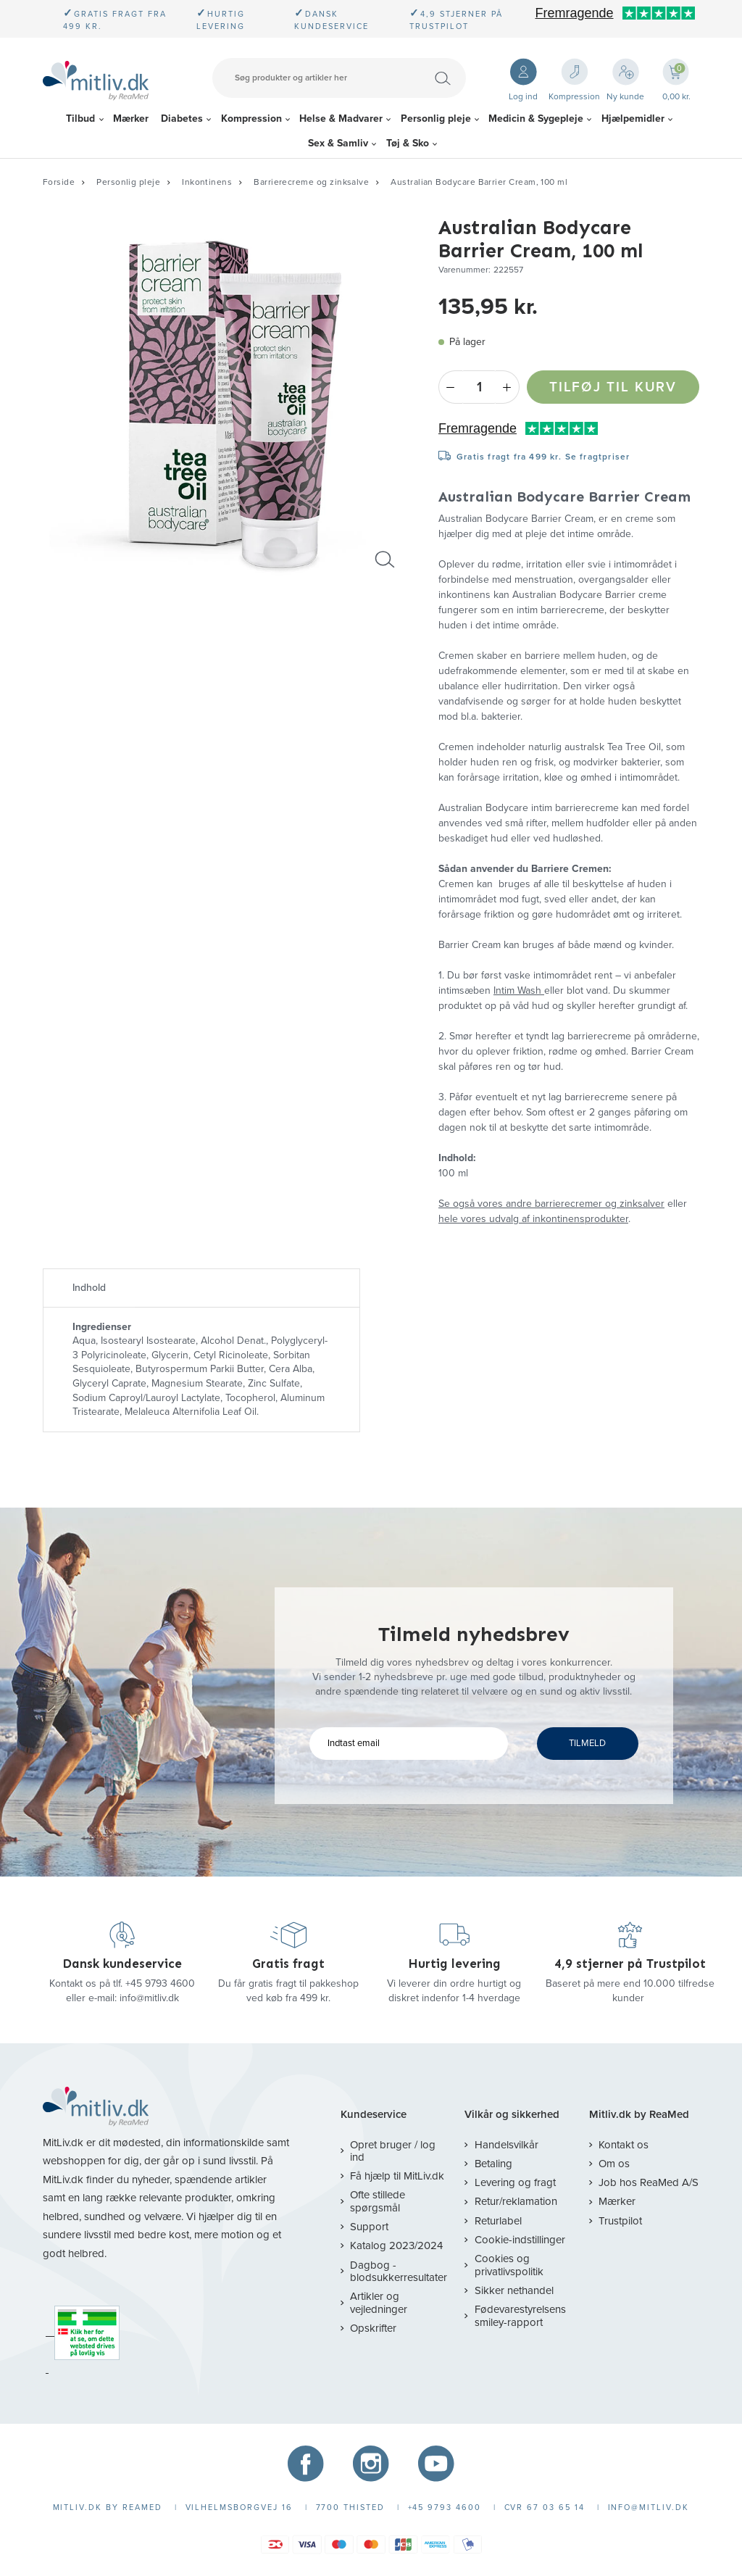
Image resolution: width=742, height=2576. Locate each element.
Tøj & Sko (407, 143)
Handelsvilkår (506, 2144)
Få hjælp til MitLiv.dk (397, 2175)
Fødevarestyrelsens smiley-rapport (520, 2315)
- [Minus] (450, 387)
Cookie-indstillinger (520, 2239)
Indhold (89, 1287)
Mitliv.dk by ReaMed (639, 2114)
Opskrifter (373, 2328)
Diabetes (182, 118)
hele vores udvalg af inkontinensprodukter (533, 1219)
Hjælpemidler (632, 118)
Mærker (131, 118)
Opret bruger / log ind (392, 2151)
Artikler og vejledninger (378, 2302)
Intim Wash (518, 990)
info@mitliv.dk (149, 1998)
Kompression (251, 118)
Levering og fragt (515, 2182)
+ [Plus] (508, 387)
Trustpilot (620, 2220)
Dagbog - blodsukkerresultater (398, 2271)
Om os (614, 2163)
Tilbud (80, 118)
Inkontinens (207, 182)
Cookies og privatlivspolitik (509, 2264)
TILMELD (587, 1743)
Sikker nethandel (514, 2290)
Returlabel (498, 2220)
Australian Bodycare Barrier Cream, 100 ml (479, 182)
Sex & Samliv (338, 143)
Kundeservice (374, 2114)
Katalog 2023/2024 (396, 2245)
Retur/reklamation (516, 2201)
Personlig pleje (436, 118)
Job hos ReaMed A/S (649, 2182)
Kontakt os (624, 2144)
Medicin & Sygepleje (535, 118)
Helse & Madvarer (341, 118)
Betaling (493, 2163)
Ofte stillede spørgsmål (377, 2201)
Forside (59, 182)
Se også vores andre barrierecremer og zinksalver (551, 1203)
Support (369, 2226)
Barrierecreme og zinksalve (311, 182)
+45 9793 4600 (160, 1983)
